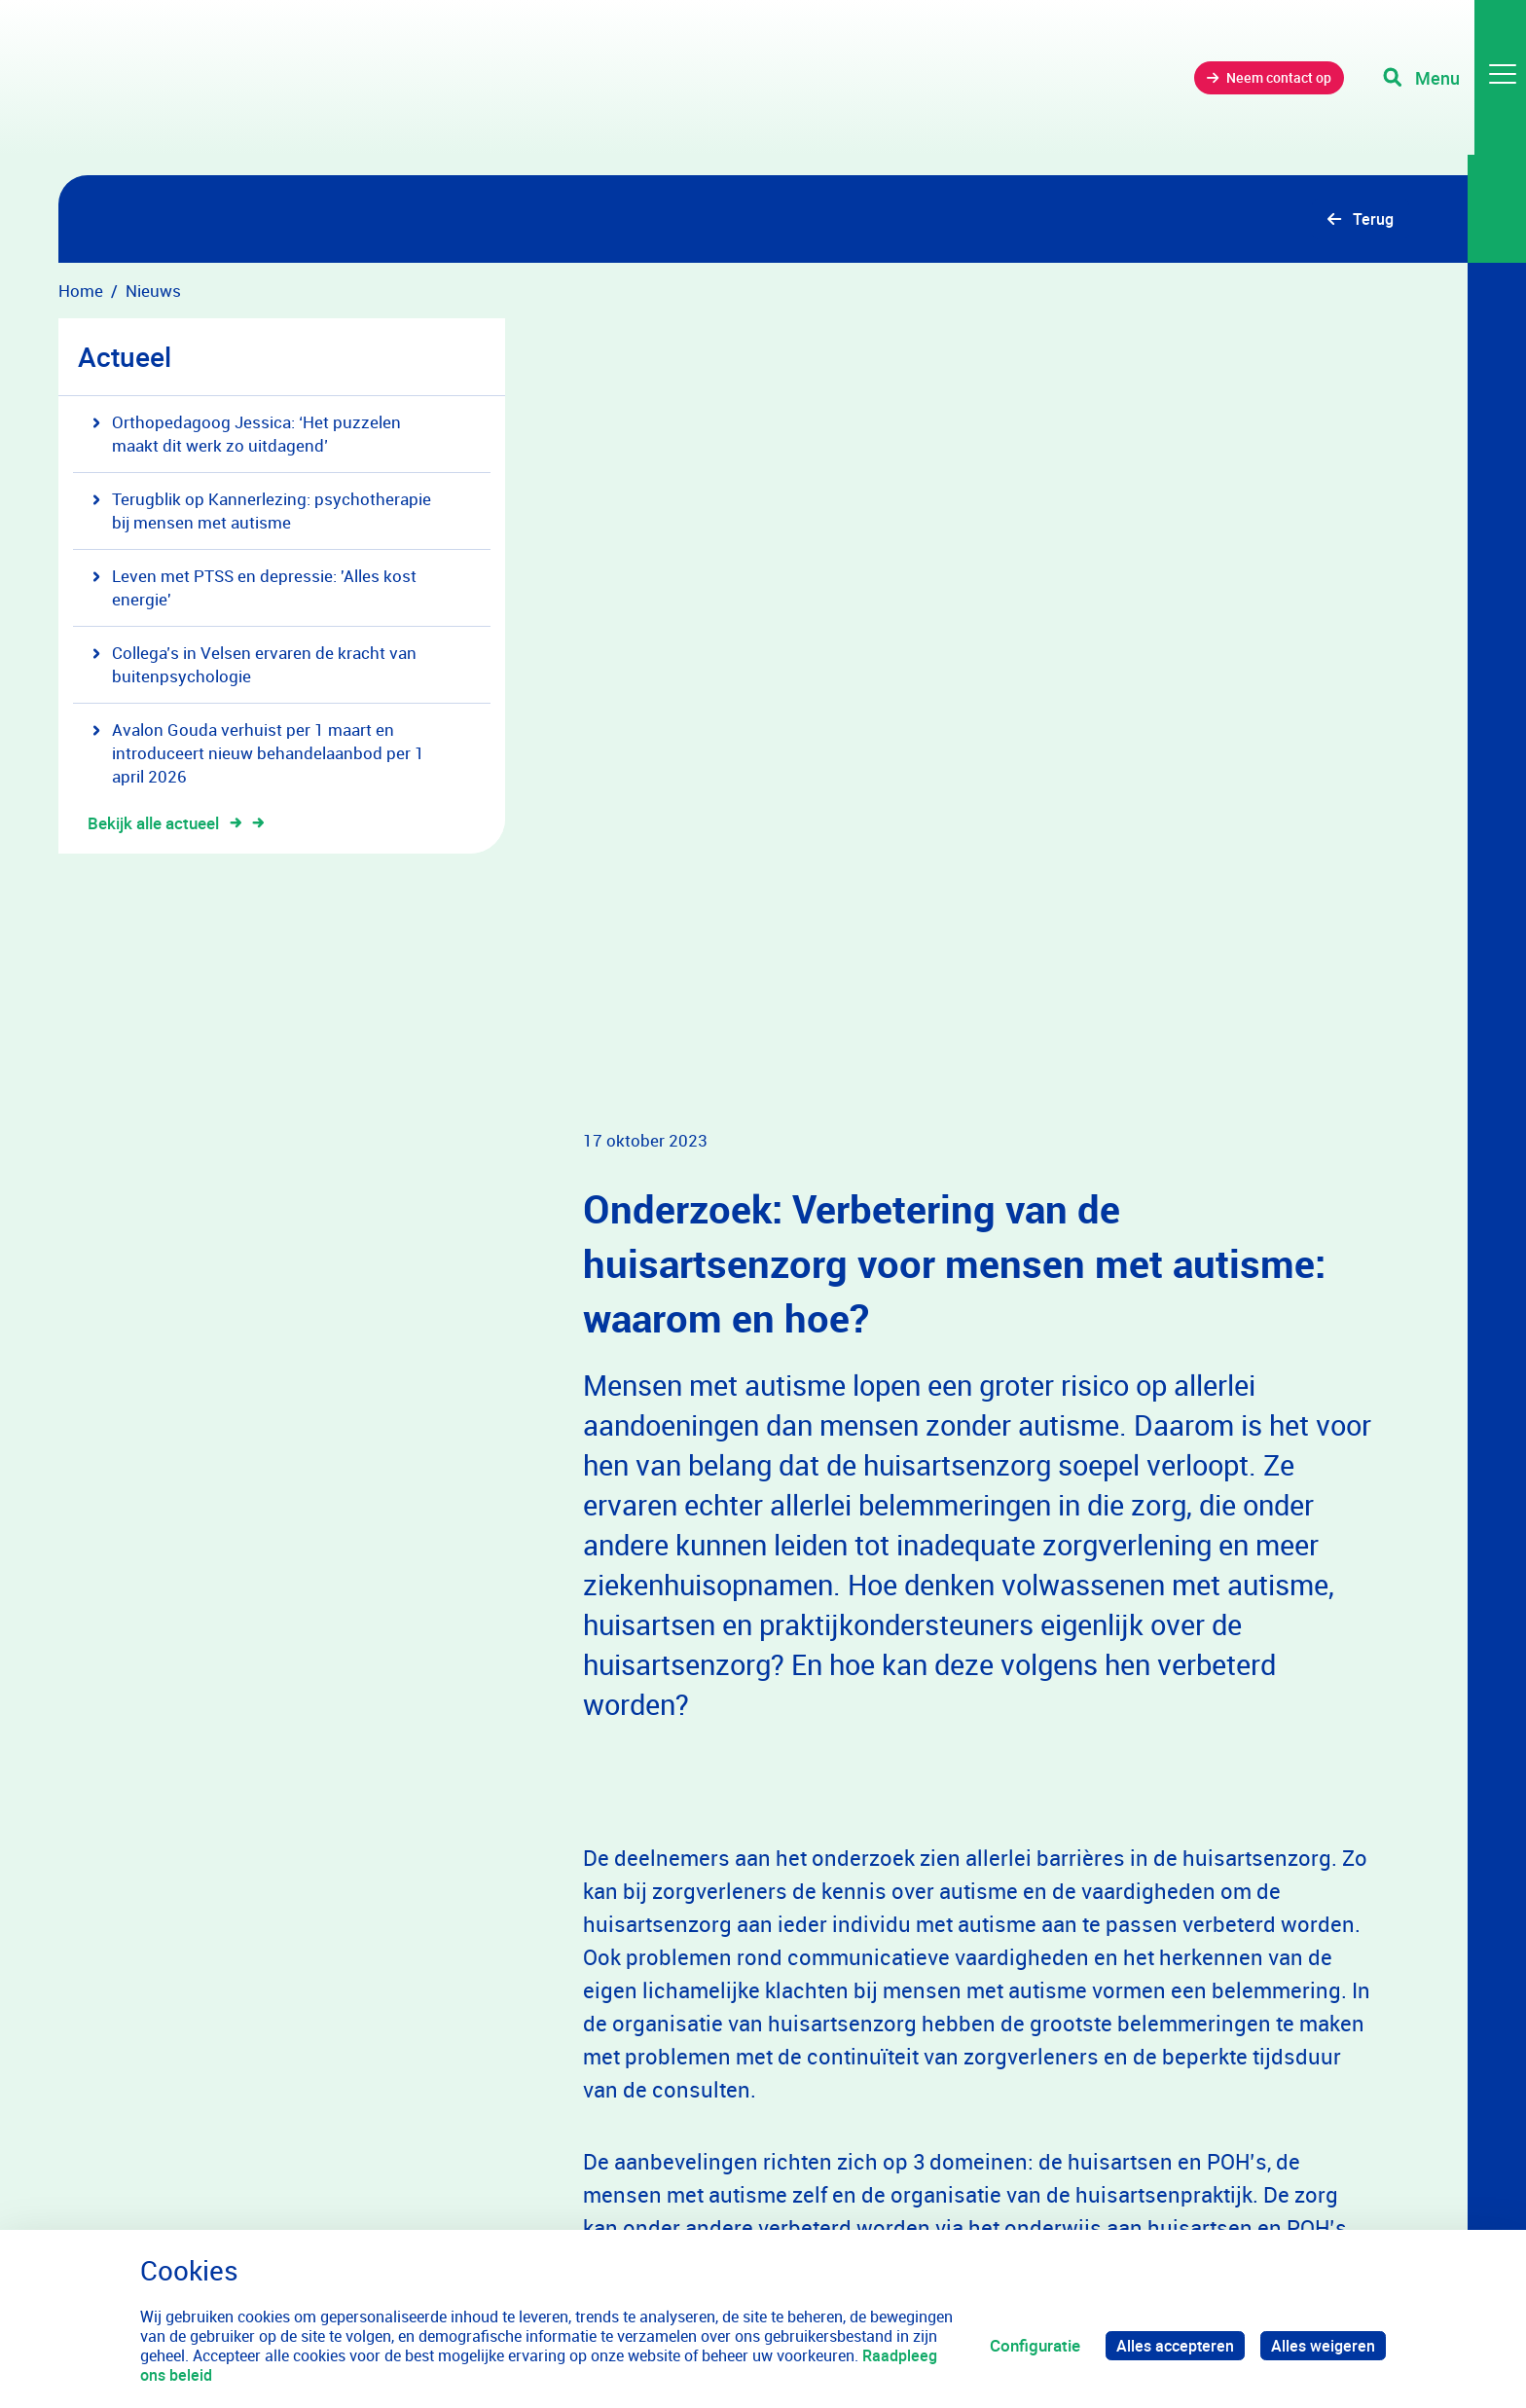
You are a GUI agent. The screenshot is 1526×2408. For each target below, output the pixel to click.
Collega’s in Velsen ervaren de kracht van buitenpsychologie (254, 666)
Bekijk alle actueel (164, 825)
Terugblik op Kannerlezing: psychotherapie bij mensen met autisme (261, 512)
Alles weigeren (1321, 2345)
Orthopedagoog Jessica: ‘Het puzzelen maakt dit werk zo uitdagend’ (246, 435)
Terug (1372, 219)
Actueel (124, 358)
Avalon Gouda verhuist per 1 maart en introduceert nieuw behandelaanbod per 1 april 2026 (258, 754)
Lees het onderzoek (683, 1889)
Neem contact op (1252, 87)
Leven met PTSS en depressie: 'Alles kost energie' (254, 589)
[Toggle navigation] (1451, 87)
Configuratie (1027, 2345)
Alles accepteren (1169, 2345)
